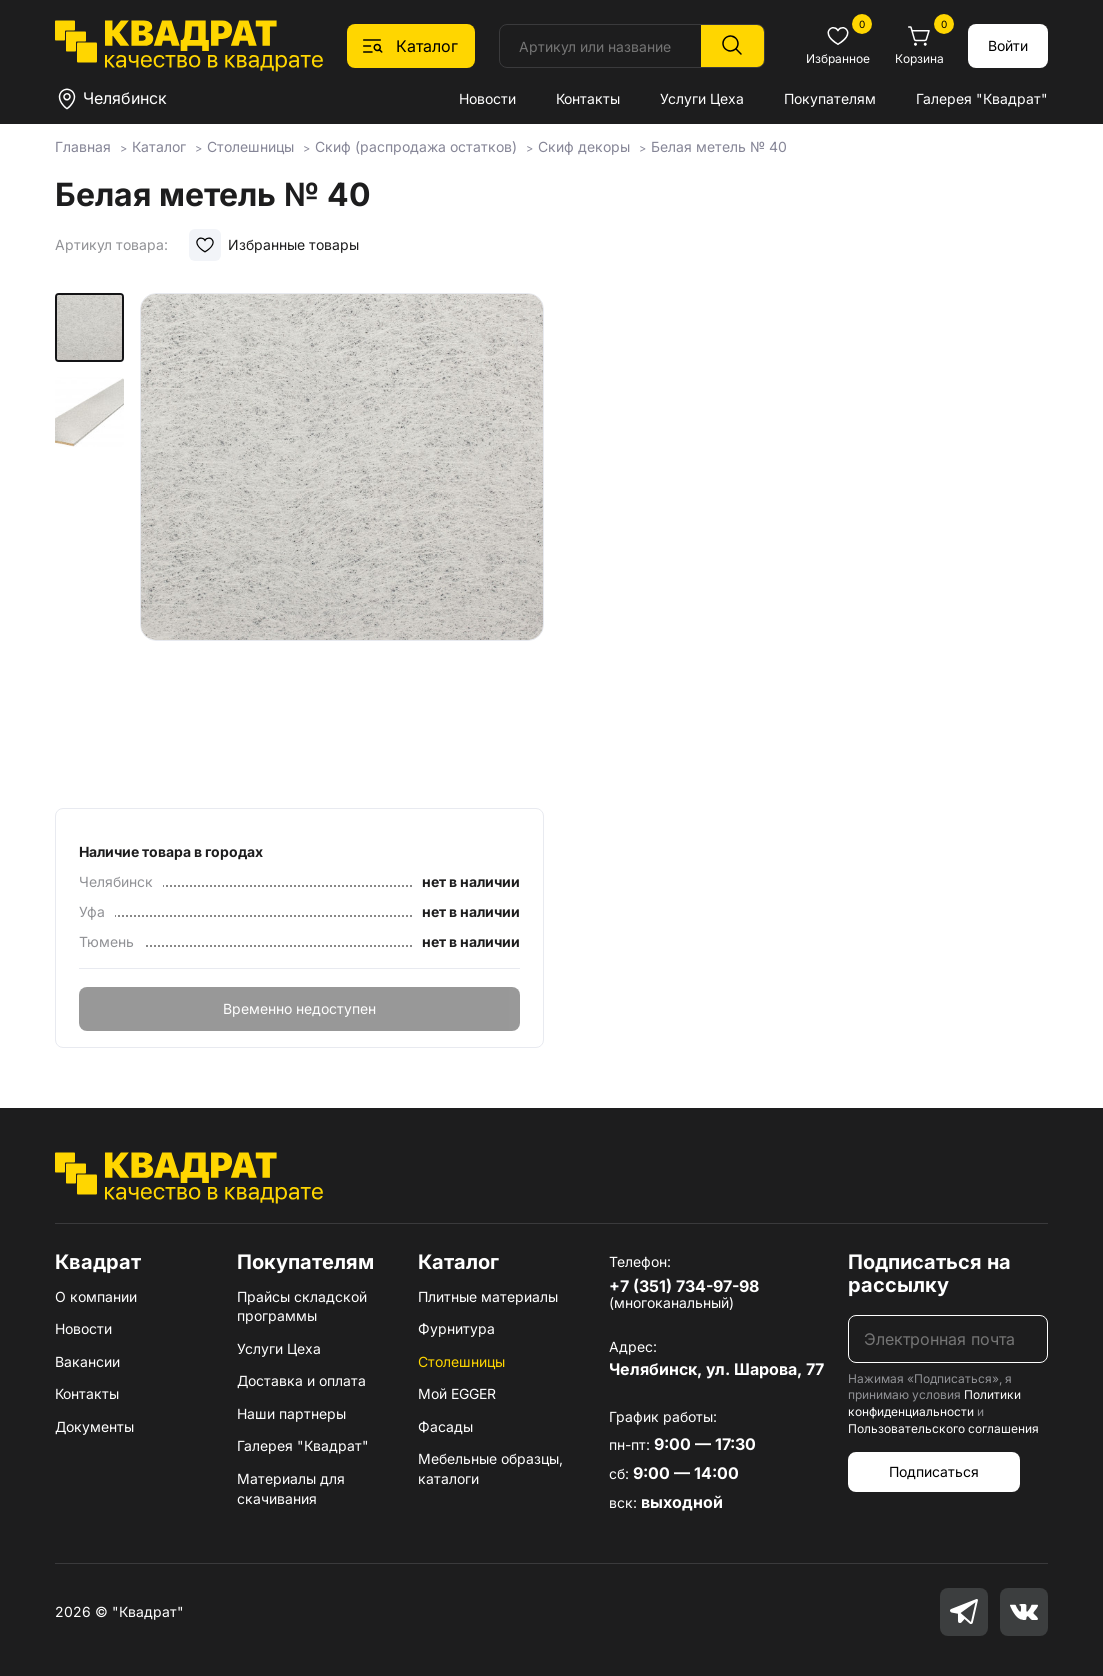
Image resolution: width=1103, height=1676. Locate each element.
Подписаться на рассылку (929, 1273)
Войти (1008, 45)
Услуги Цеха (702, 98)
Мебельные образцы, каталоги (490, 1468)
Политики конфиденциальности (934, 1403)
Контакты (588, 98)
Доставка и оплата (301, 1380)
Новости (487, 98)
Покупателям (830, 98)
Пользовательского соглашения (943, 1428)
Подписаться (934, 1471)
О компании (96, 1296)
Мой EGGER (457, 1393)
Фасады (445, 1426)
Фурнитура (456, 1328)
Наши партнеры (291, 1413)
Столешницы (461, 1361)
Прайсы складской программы (302, 1306)
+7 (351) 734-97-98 (684, 1286)
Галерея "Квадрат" (982, 98)
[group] (342, 544)
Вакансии (87, 1361)
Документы (94, 1426)
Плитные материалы (488, 1296)
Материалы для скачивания (291, 1488)
